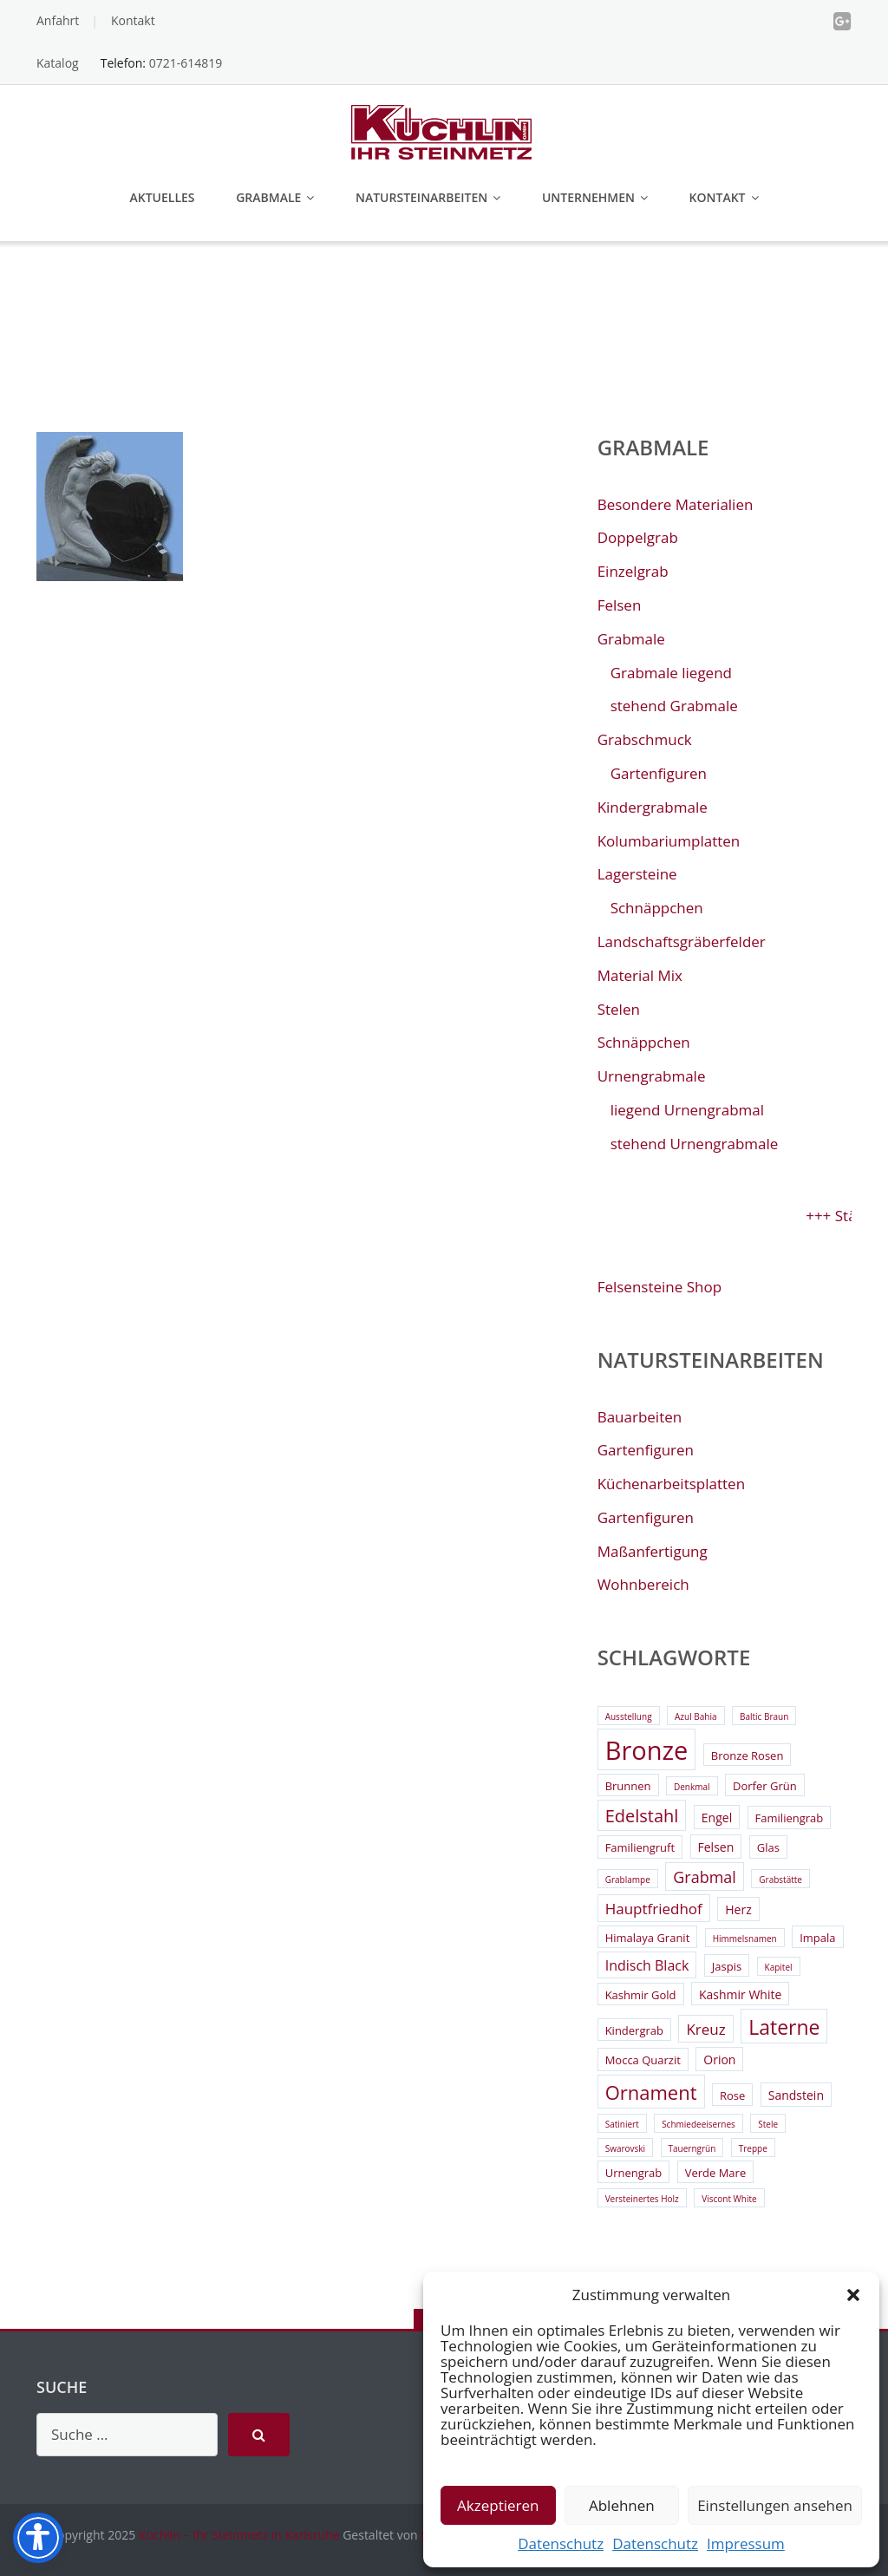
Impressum (746, 2543)
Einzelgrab (633, 571)
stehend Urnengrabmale (694, 1144)
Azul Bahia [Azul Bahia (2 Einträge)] (696, 1716)
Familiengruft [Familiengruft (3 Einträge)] (640, 1847)
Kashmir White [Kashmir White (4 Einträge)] (740, 1994)
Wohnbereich (643, 1584)
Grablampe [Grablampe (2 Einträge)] (627, 1879)
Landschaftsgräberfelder (681, 941)
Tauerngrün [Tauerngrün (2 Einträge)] (692, 2148)
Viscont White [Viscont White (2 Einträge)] (729, 2199)
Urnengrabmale (651, 1076)
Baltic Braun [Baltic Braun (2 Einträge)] (764, 1716)
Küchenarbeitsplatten (671, 1484)
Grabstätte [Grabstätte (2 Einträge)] (780, 1879)
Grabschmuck (644, 739)
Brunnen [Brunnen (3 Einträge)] (628, 1786)
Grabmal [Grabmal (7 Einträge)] (704, 1877)
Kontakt (133, 20)
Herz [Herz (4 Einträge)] (738, 1909)
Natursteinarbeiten (421, 197)
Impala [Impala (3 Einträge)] (817, 1937)
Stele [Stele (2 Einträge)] (768, 2124)
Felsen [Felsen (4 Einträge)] (716, 1847)
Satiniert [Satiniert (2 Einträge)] (622, 2124)
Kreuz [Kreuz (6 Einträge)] (705, 2029)
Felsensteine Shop (659, 1287)
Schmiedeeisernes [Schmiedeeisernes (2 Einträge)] (698, 2124)
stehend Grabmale (674, 706)
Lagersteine (637, 874)
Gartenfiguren (658, 773)
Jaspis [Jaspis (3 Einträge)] (726, 1966)
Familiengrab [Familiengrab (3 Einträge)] (789, 1818)
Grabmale (268, 197)
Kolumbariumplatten (669, 841)
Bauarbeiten (639, 1417)
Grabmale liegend (671, 673)
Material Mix (639, 975)
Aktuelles (161, 197)
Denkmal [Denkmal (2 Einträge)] (692, 1787)
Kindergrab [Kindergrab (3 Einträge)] (634, 2030)
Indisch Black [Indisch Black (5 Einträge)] (647, 1965)
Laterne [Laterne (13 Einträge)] (783, 2027)
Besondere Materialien (675, 504)
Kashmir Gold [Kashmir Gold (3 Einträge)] (640, 1995)
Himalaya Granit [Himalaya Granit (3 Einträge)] (647, 1937)
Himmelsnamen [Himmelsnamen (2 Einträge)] (745, 1938)
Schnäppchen (656, 908)
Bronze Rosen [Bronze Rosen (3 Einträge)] (747, 1755)
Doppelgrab (637, 537)
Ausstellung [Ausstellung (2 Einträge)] (628, 1716)
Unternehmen (588, 197)
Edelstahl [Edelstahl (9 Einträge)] (642, 1815)
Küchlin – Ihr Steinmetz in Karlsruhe (239, 2535)
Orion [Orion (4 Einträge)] (719, 2059)
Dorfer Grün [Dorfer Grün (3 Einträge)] (765, 1786)
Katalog (57, 63)
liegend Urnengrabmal (687, 1110)
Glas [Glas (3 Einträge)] (768, 1847)
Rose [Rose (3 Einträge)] (732, 2095)
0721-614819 (186, 63)
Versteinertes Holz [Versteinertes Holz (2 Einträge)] (642, 2199)
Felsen (619, 605)
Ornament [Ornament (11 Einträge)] (651, 2092)
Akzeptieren (498, 2505)
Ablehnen (622, 2505)
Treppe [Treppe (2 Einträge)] (753, 2148)
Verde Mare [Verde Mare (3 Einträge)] (716, 2172)
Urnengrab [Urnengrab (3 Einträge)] (634, 2172)
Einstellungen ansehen (774, 2505)
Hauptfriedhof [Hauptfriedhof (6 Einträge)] (653, 1909)
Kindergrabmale (652, 807)
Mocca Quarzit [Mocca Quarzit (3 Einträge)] (643, 2060)
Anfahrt (57, 20)
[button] (853, 2295)
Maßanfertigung (652, 1551)
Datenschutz (561, 2543)
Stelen (618, 1009)
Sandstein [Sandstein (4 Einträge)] (796, 2095)
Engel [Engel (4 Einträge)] (717, 1817)
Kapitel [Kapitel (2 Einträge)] (779, 1967)
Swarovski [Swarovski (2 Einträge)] (625, 2148)
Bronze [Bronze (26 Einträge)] (647, 1750)
